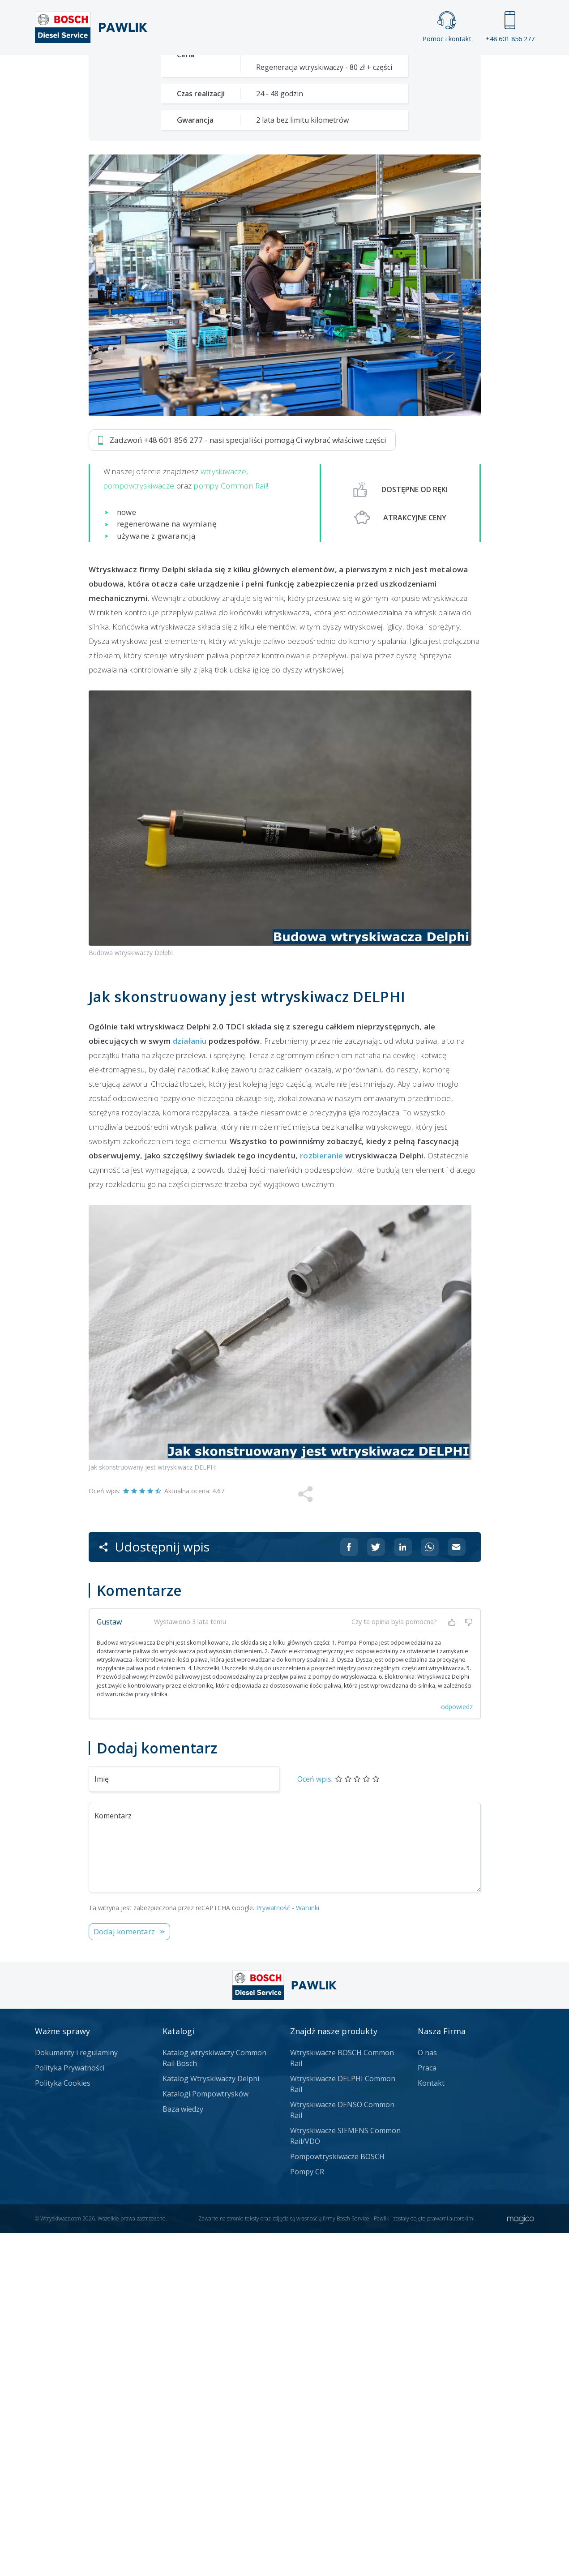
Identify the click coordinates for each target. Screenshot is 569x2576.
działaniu (190, 1384)
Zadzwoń (151, 317)
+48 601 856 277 (510, 27)
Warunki (307, 2250)
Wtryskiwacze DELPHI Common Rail (342, 2427)
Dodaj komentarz (124, 2274)
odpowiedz (457, 2049)
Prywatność (273, 2250)
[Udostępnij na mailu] (457, 1890)
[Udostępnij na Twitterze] (376, 1890)
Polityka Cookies (62, 2426)
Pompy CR (307, 2515)
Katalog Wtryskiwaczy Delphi (211, 2421)
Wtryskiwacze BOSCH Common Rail (342, 2401)
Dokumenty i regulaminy (76, 2395)
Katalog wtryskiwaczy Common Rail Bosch (214, 2401)
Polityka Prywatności (69, 2411)
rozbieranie (321, 1498)
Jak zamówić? (262, 317)
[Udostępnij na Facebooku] (349, 1890)
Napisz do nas (354, 317)
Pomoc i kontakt (447, 27)
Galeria (250, 69)
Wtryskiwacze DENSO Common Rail (342, 2453)
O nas (427, 2395)
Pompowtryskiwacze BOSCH (337, 2499)
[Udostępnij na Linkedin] (403, 1890)
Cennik (344, 69)
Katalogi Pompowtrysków (205, 2437)
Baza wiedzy (183, 2452)
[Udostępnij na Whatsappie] (430, 1890)
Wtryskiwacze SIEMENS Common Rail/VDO (345, 2479)
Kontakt (396, 69)
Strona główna (185, 69)
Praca (298, 69)
